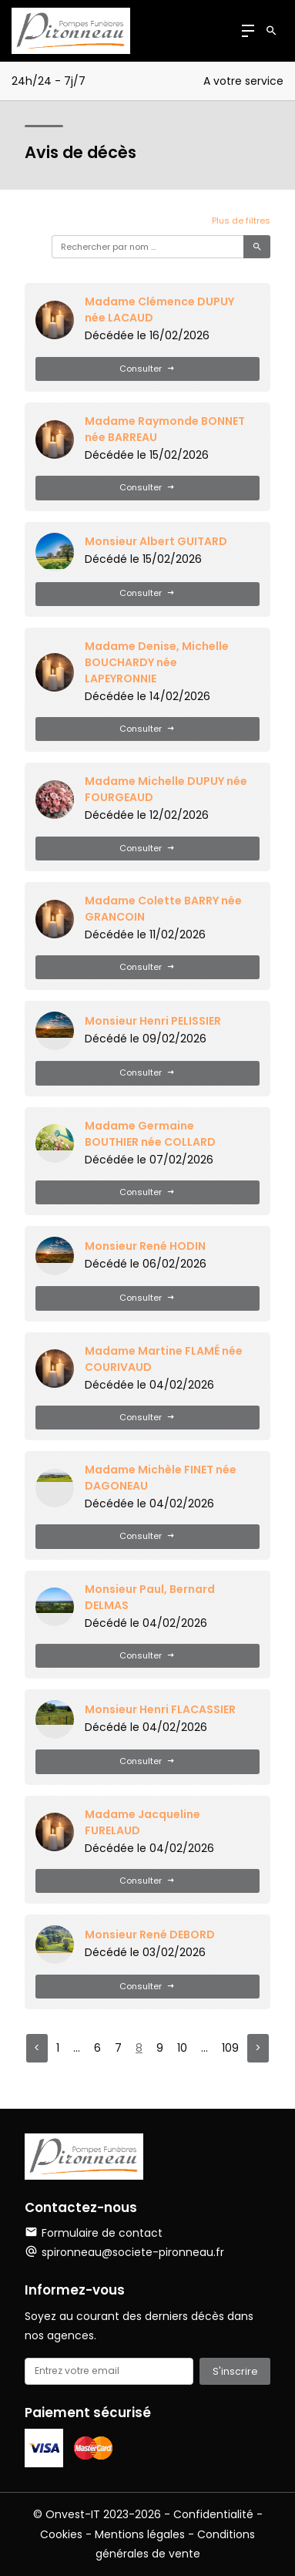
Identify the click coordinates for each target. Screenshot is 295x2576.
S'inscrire (235, 2371)
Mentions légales (140, 2534)
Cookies (61, 2534)
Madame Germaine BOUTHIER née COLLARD (150, 1134)
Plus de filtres (241, 220)
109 (230, 2048)
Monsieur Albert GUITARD (156, 541)
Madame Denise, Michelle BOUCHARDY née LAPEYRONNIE (157, 662)
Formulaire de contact (94, 2233)
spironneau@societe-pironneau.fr (133, 2252)
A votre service (243, 81)
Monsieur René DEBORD (150, 1934)
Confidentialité (213, 2514)
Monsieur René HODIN (145, 1246)
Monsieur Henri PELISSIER (153, 1021)
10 (182, 2048)
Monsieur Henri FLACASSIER (160, 1709)
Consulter (147, 368)
